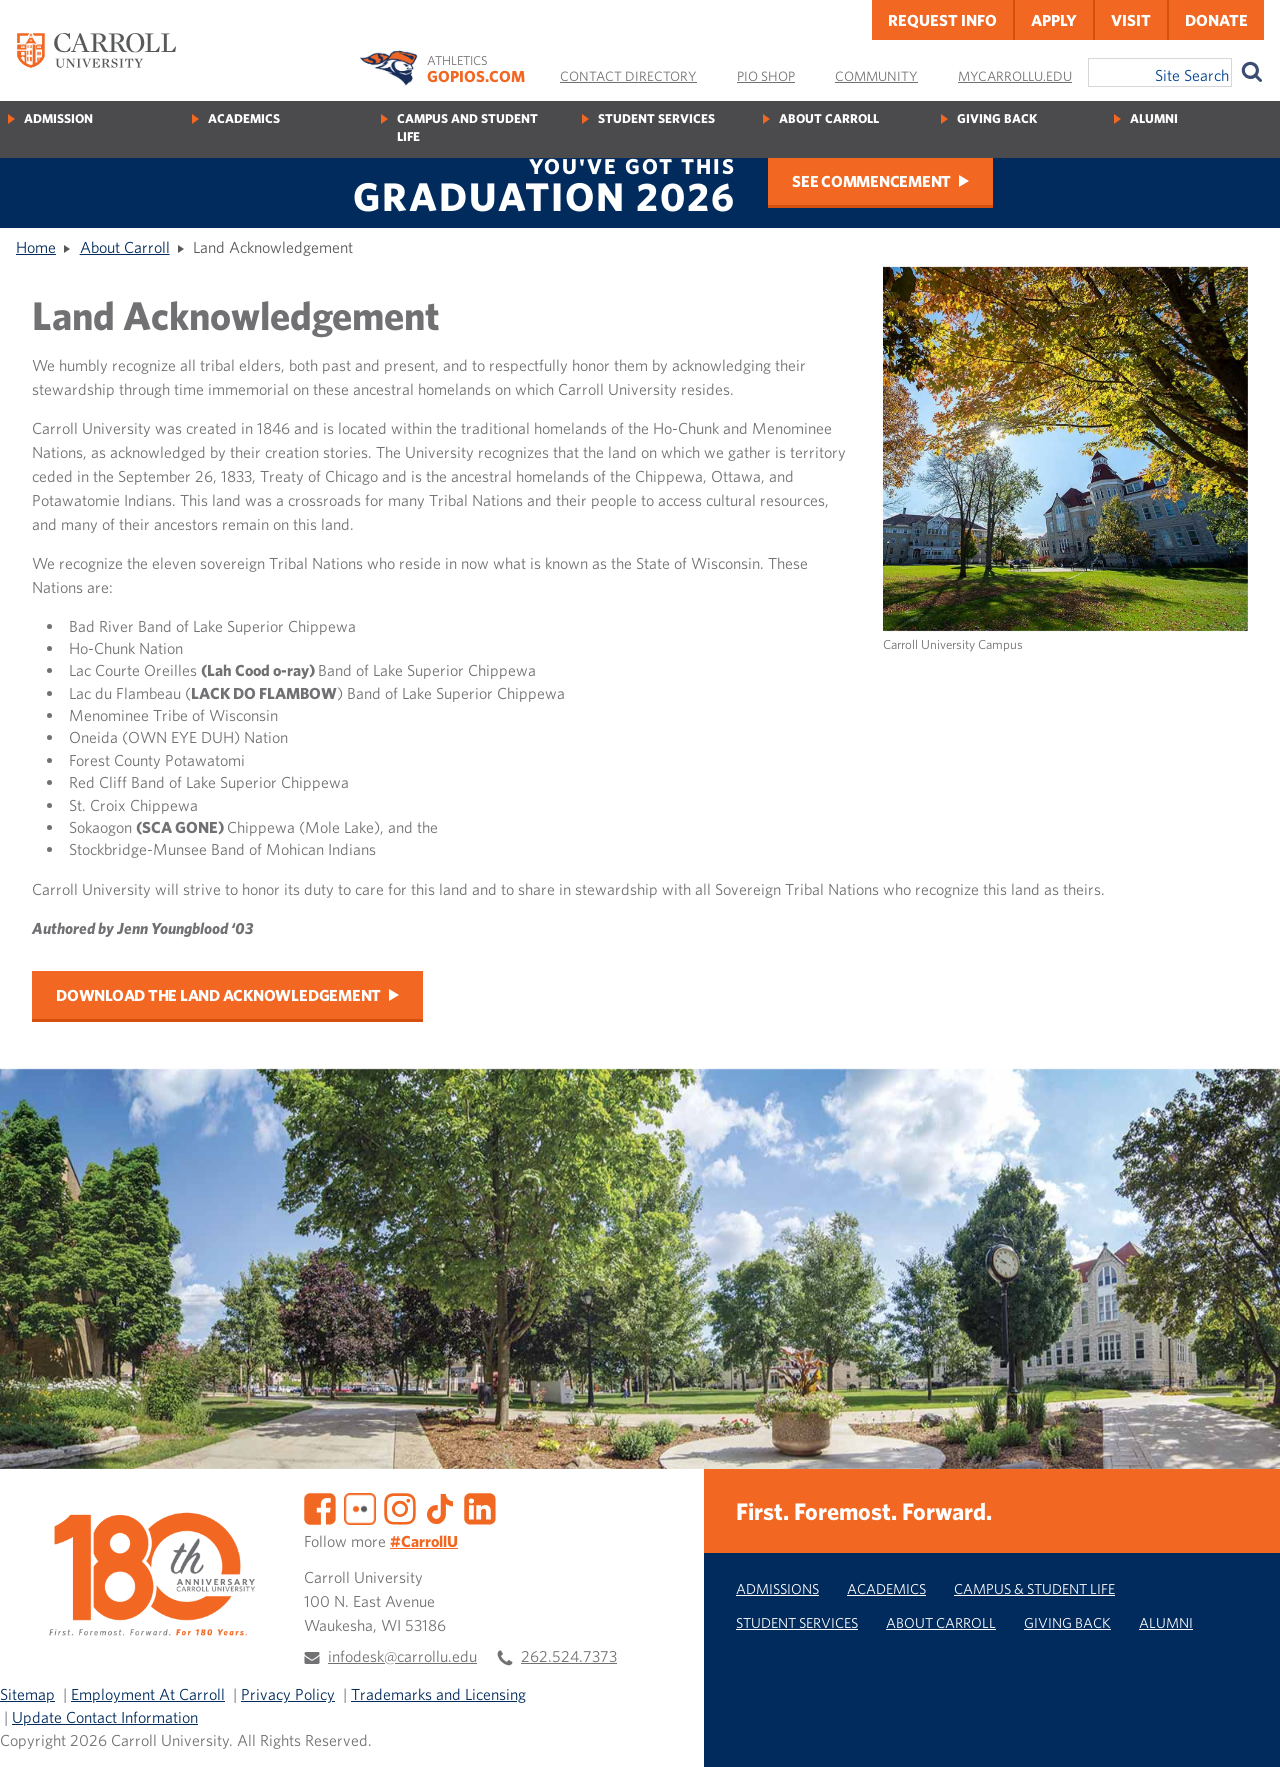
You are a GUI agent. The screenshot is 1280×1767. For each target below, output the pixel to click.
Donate (1216, 20)
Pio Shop (766, 76)
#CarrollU (424, 1541)
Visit (1131, 20)
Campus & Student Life (1034, 1588)
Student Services (656, 118)
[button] (1243, 1730)
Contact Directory (628, 76)
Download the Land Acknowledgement (218, 995)
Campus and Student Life (467, 127)
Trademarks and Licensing (438, 1694)
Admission (58, 118)
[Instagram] (400, 1507)
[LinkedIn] (480, 1507)
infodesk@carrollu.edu (402, 1656)
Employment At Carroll (148, 1694)
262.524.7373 (569, 1656)
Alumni (1154, 118)
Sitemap (27, 1694)
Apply (1054, 20)
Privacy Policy (288, 1694)
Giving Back (997, 118)
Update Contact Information (105, 1717)
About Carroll (829, 118)
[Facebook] (320, 1507)
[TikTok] (440, 1507)
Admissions (777, 1588)
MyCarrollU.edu (1015, 76)
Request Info (942, 20)
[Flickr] (360, 1507)
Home (36, 247)
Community (876, 76)
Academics (244, 118)
